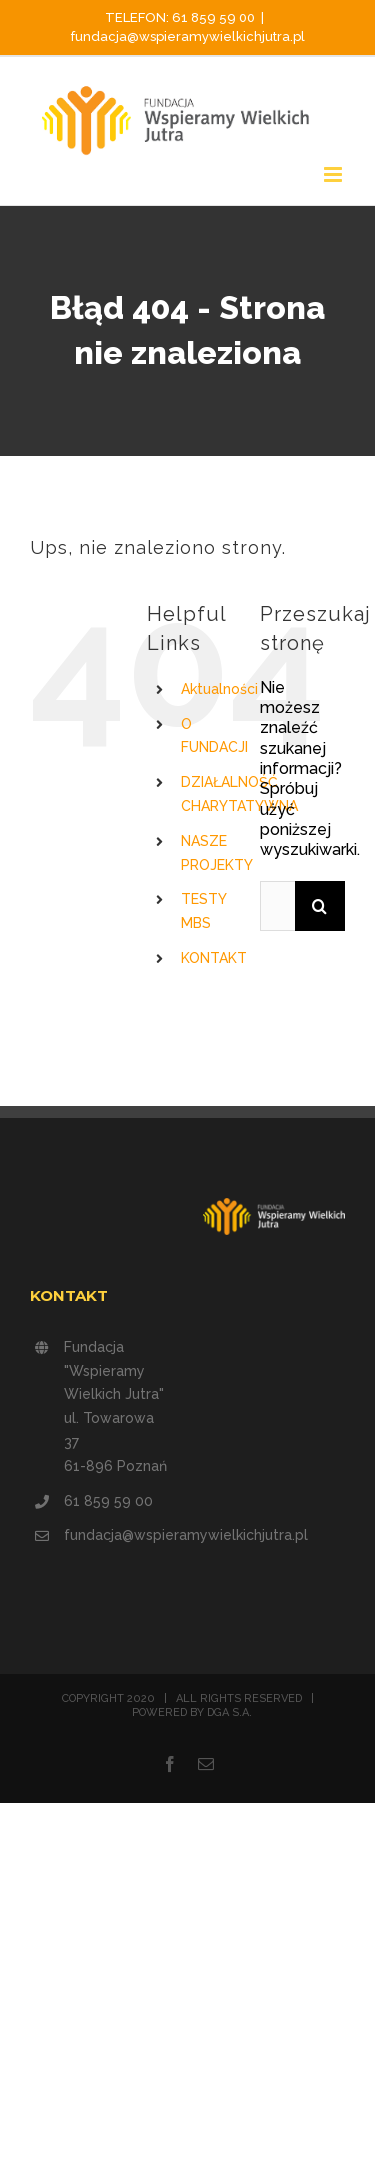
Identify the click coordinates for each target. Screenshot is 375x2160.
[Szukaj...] (277, 906)
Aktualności (219, 689)
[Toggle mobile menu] (334, 174)
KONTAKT (214, 958)
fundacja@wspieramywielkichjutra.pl (188, 36)
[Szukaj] (320, 906)
